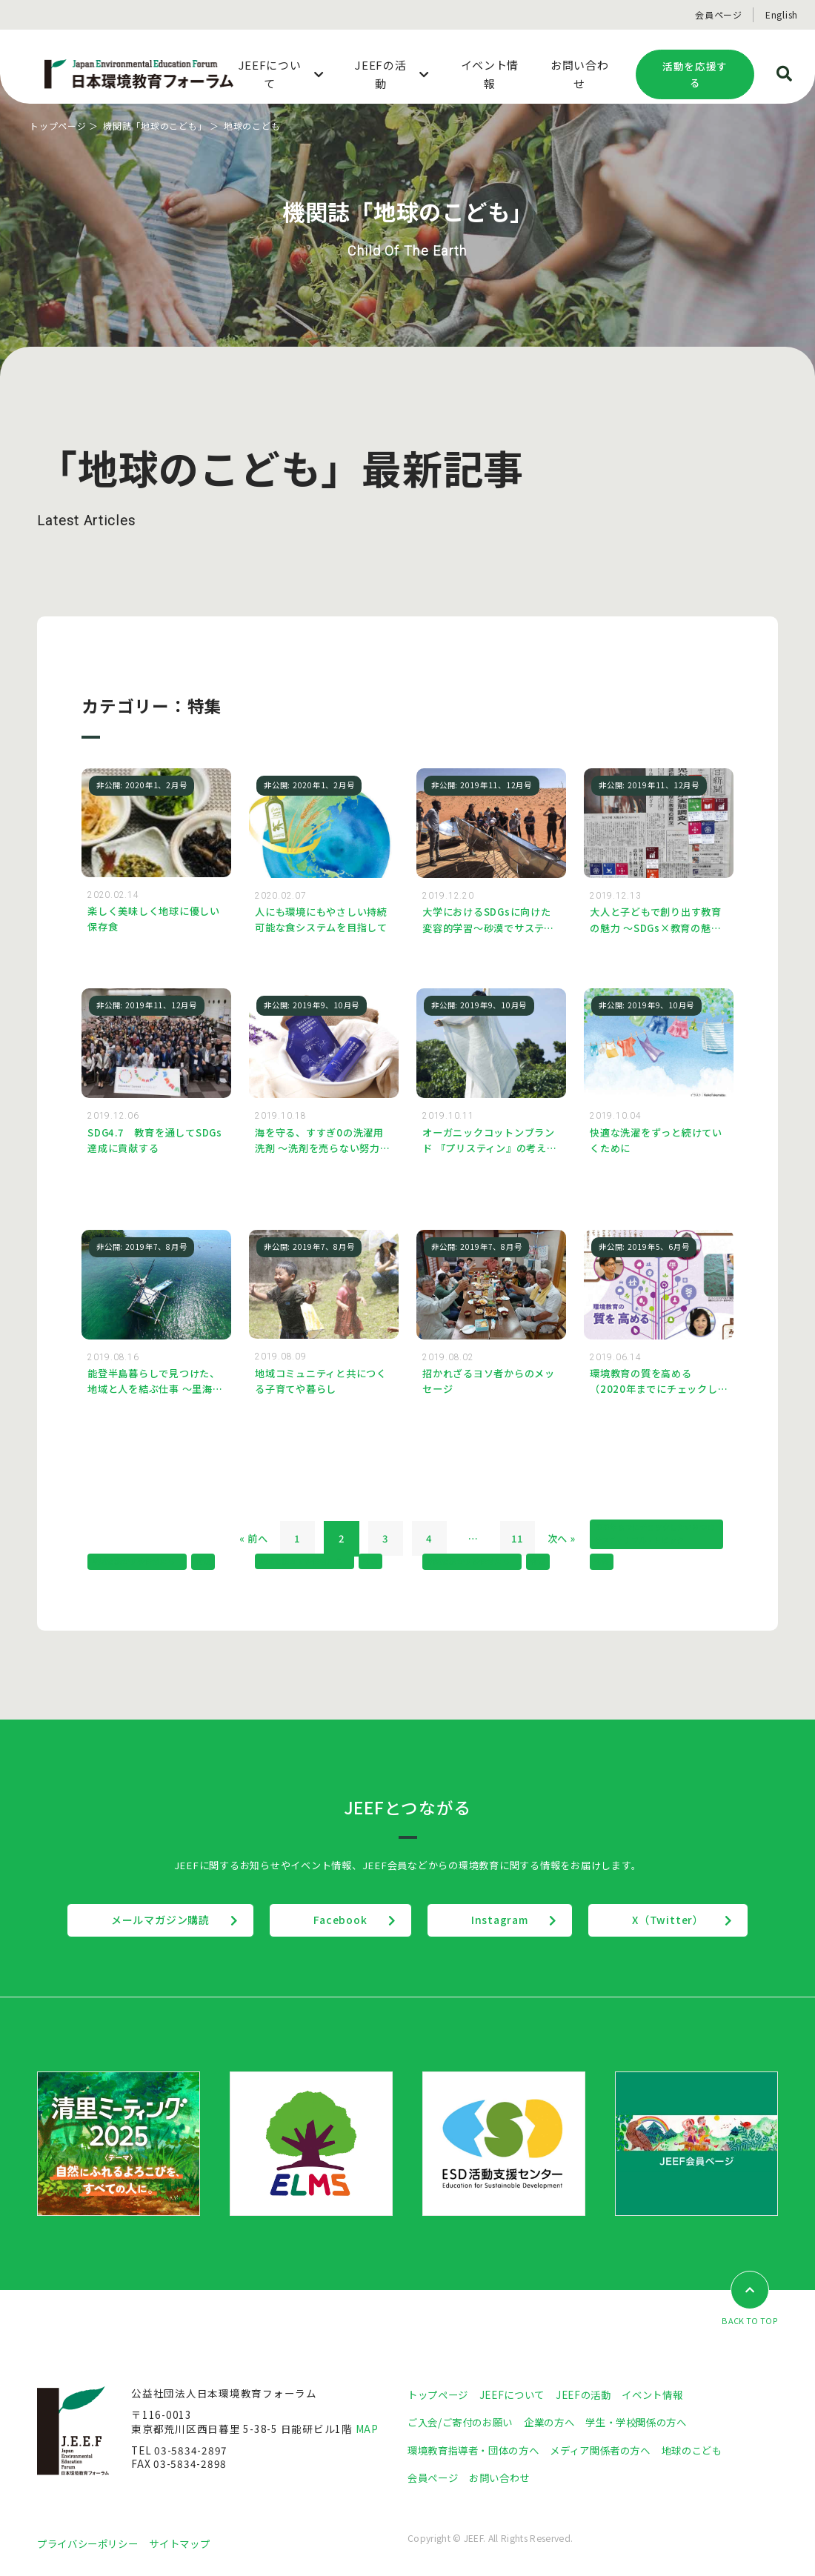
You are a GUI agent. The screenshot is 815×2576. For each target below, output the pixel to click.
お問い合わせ (505, 2478)
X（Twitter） (670, 1920)
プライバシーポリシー (91, 2544)
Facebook (339, 1920)
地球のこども (711, 2450)
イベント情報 (663, 2394)
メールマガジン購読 (158, 1920)
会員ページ (718, 14)
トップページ (58, 125)
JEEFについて (518, 2394)
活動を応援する (695, 74)
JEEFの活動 (591, 2394)
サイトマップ (189, 2544)
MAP (367, 2428)
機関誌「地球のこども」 (155, 125)
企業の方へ (558, 2422)
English (781, 14)
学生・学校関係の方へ (650, 2422)
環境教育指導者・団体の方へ (478, 2450)
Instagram (500, 1920)
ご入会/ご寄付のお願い (464, 2422)
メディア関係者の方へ (613, 2450)
